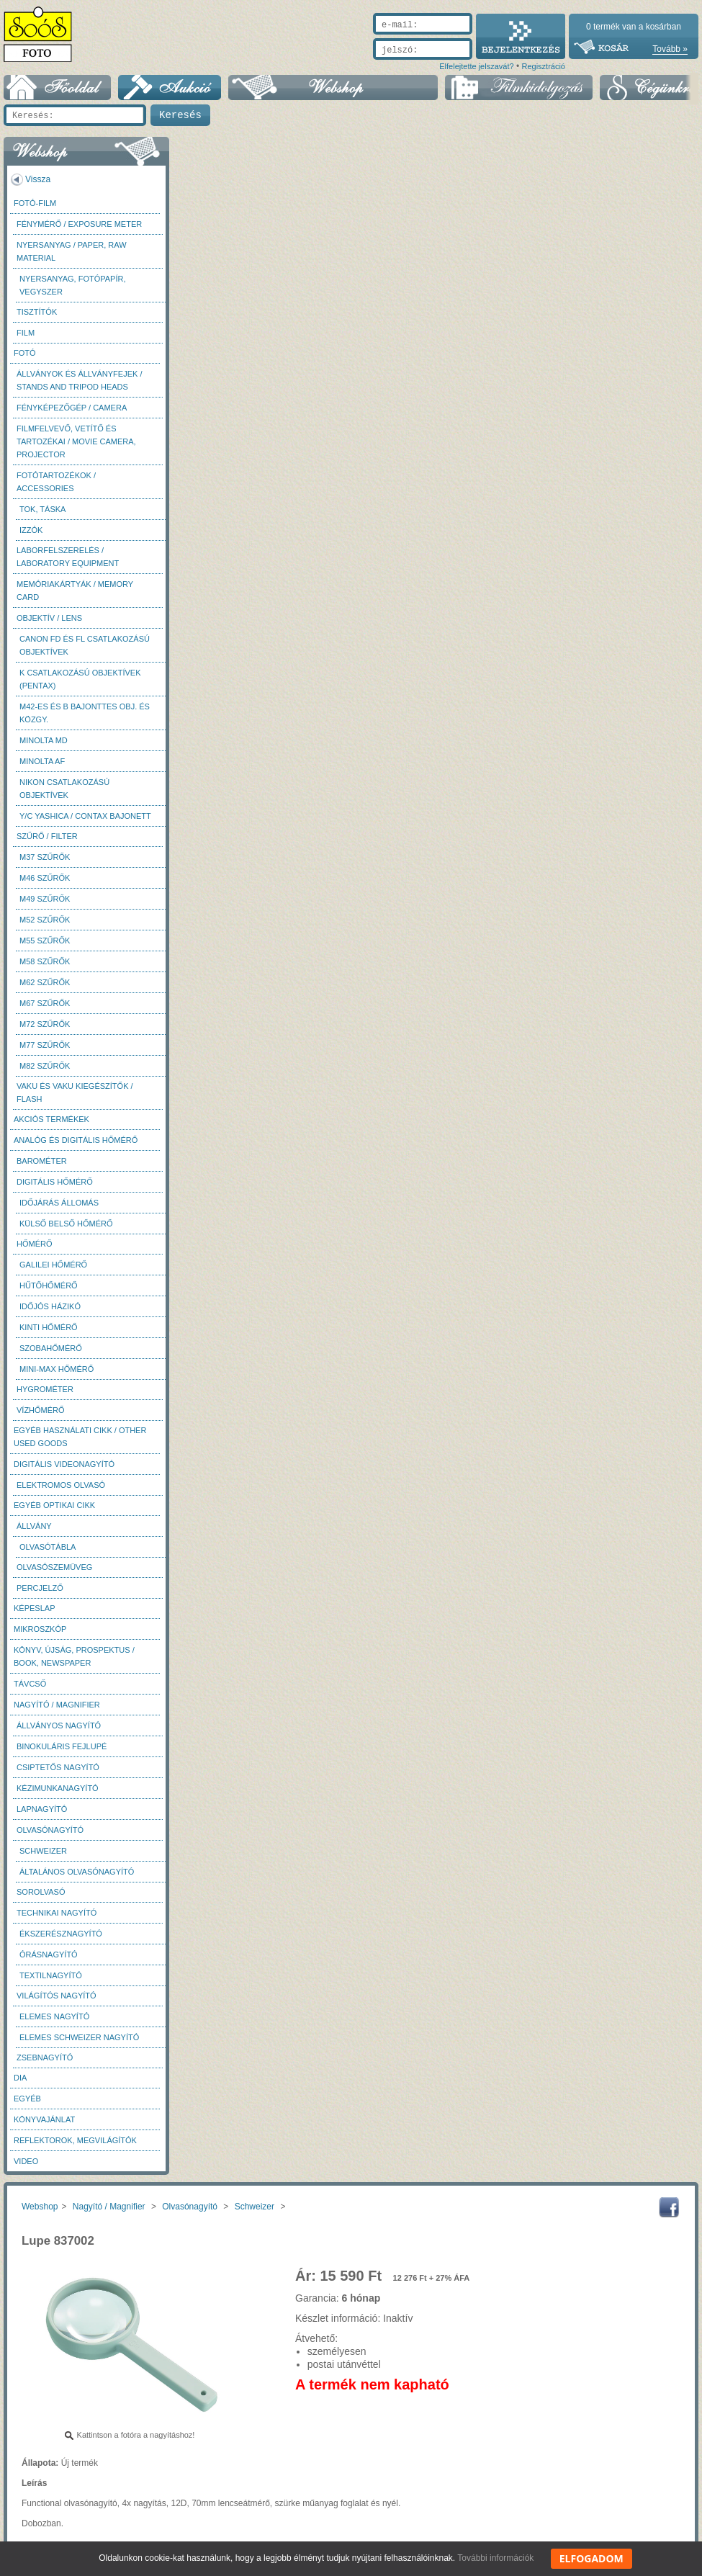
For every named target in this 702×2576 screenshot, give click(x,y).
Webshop (40, 2207)
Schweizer (43, 1850)
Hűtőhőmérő (48, 1285)
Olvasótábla (47, 1547)
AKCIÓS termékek (51, 1119)
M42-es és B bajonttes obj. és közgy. (84, 713)
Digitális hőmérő (55, 1181)
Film (26, 332)
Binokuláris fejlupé (62, 1746)
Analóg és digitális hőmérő (76, 1140)
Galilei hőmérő (53, 1264)
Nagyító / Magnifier (57, 1704)
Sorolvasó (41, 1892)
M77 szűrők (44, 1045)
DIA (20, 2077)
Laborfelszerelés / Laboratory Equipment (68, 556)
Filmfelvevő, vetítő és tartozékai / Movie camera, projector (76, 441)
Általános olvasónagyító (76, 1871)
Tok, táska (42, 509)
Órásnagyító (48, 1954)
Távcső (30, 1683)
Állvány (34, 1526)
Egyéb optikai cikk (54, 1505)
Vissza (37, 179)
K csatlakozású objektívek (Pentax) (80, 679)
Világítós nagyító (56, 1995)
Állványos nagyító (59, 1725)
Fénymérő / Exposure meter (79, 224)
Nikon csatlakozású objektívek (64, 788)
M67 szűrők (44, 1003)
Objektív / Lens (49, 618)
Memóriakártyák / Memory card (75, 590)
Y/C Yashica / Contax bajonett (85, 816)
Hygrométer (45, 1389)
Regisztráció (543, 66)
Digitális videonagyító (64, 1464)
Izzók (30, 530)
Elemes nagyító (54, 2016)
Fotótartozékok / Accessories (56, 482)
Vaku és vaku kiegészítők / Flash (75, 1092)
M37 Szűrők (44, 857)
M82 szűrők (44, 1066)
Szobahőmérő (50, 1348)
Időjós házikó (50, 1306)
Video (26, 2161)
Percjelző (40, 1588)
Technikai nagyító (56, 1912)
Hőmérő (35, 1243)
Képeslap (34, 1608)
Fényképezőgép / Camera (72, 407)
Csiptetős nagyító (58, 1767)
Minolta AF (42, 761)
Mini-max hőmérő (56, 1369)
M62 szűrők (44, 982)
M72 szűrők (44, 1024)
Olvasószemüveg (54, 1567)
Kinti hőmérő (48, 1327)
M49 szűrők (44, 898)
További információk (495, 2558)
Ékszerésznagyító (60, 1933)
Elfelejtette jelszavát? (476, 66)
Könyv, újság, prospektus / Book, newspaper (74, 1656)
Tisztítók (37, 312)
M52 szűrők (44, 919)
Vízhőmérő (41, 1410)
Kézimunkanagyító (58, 1788)
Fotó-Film (35, 203)
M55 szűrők (44, 940)
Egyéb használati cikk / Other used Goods (80, 1437)
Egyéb (27, 2098)
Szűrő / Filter (47, 836)
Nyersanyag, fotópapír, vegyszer (72, 285)
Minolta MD (43, 740)
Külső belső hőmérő (66, 1223)
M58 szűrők (44, 961)
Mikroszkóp (40, 1629)
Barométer (42, 1161)
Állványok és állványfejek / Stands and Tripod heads (79, 380)
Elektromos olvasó (61, 1485)
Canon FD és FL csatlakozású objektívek (84, 645)
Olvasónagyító (50, 1830)
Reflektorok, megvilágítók (75, 2140)
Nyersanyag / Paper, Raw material (72, 251)
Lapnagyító (42, 1809)
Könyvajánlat (44, 2119)
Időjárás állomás (59, 1202)
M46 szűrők (44, 878)
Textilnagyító (50, 1975)
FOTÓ (25, 353)
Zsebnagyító (45, 2057)
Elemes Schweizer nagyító (79, 2037)
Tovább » (670, 49)
